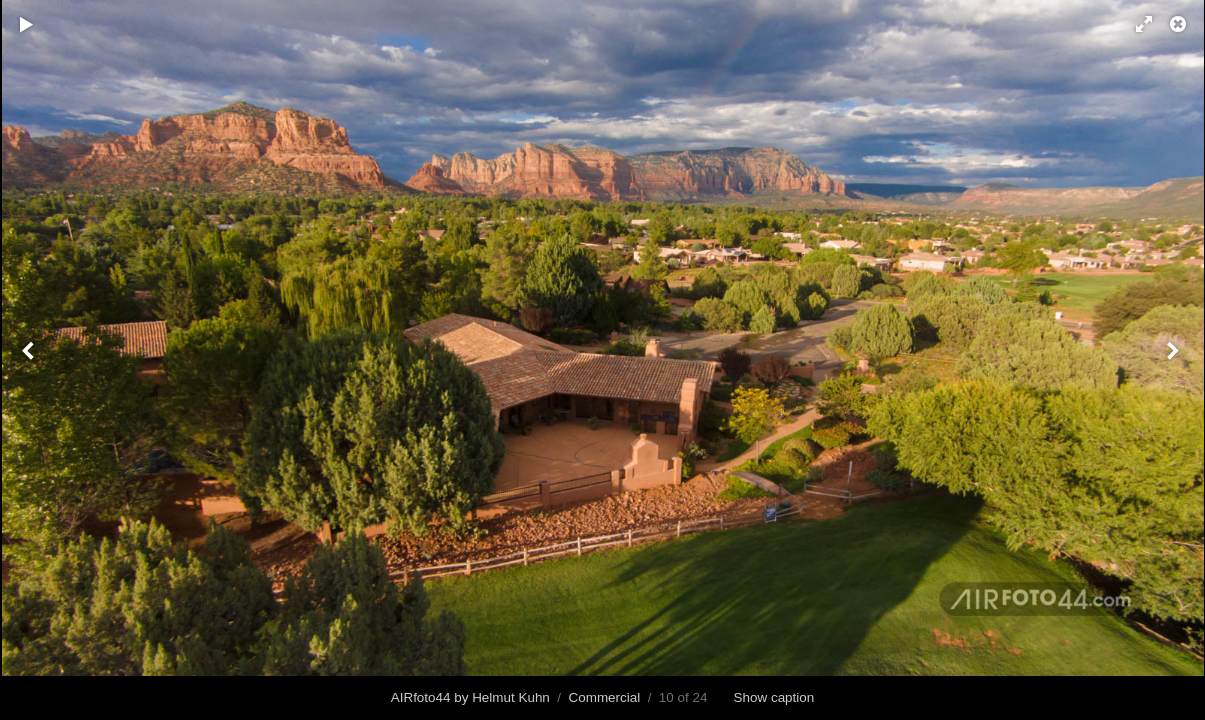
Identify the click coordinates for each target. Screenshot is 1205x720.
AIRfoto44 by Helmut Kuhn (470, 697)
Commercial (605, 697)
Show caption (774, 697)
